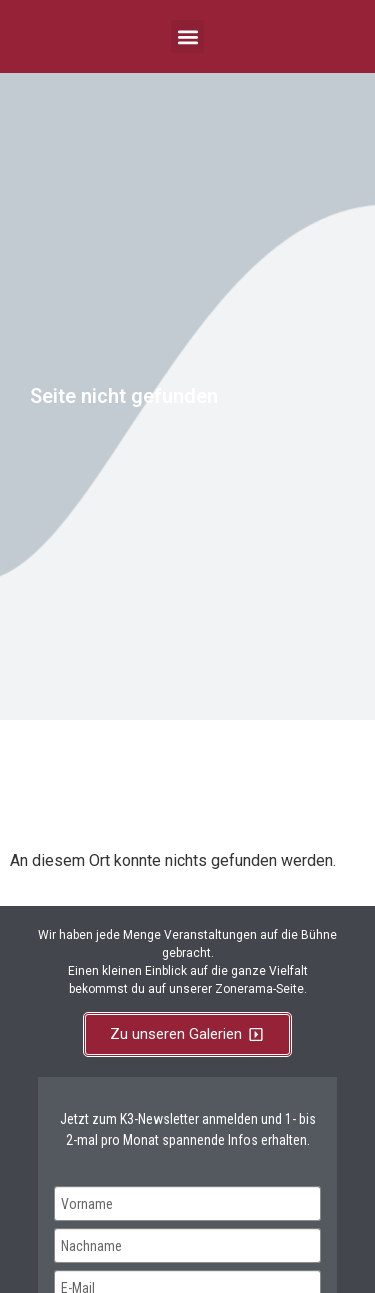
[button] (187, 36)
